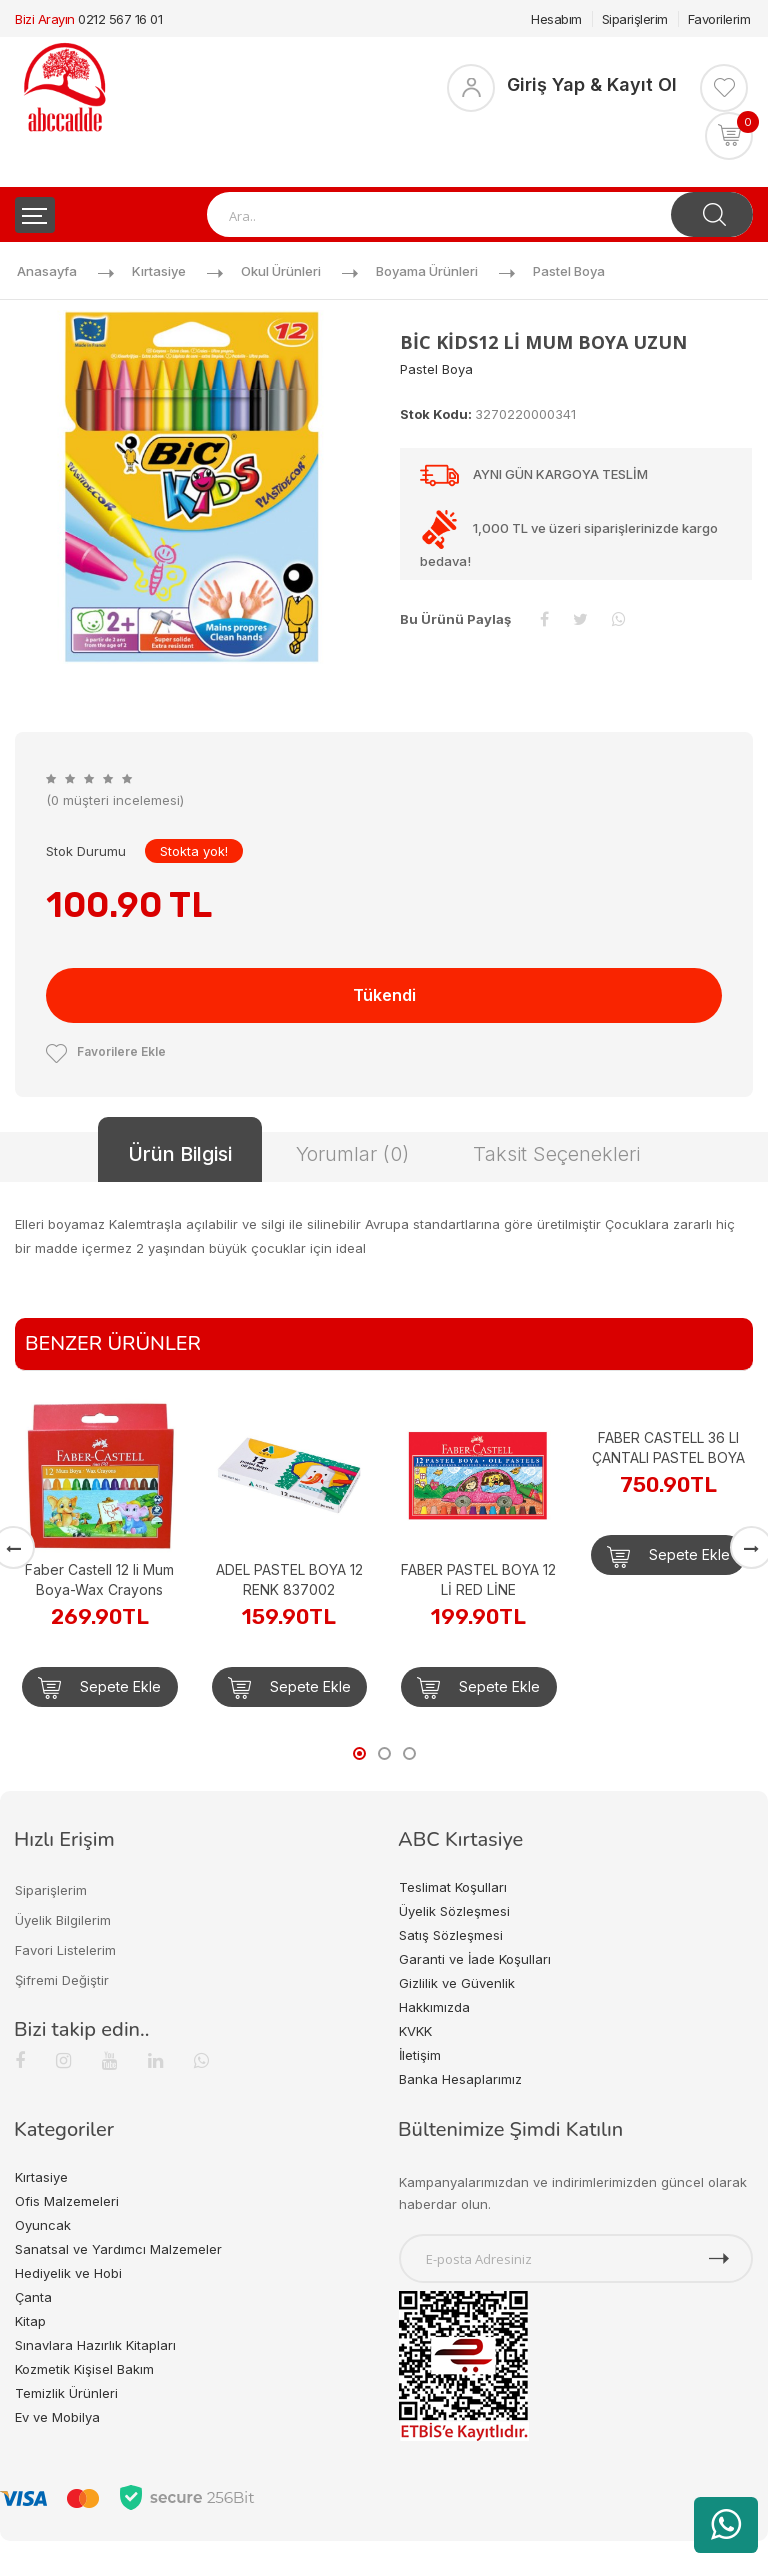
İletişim (420, 2055)
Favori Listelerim (65, 1950)
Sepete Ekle (99, 1688)
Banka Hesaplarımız (460, 2079)
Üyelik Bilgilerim (63, 1920)
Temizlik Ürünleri (66, 2393)
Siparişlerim (635, 19)
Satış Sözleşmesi (451, 1935)
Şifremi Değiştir (62, 1980)
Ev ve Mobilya (57, 2417)
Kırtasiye (159, 271)
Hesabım (556, 19)
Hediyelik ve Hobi (68, 2273)
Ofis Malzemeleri (67, 2201)
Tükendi (384, 995)
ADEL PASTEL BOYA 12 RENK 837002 (289, 1579)
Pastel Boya (569, 271)
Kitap (30, 2321)
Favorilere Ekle (106, 1051)
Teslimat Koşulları (453, 1887)
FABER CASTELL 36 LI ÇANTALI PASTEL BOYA (668, 1447)
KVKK (415, 2031)
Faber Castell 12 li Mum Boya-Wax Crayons (99, 1579)
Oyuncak (43, 2225)
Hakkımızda (434, 2007)
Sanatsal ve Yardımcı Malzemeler (118, 2249)
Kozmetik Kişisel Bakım (84, 2369)
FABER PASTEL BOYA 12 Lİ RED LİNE (478, 1579)
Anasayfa (47, 271)
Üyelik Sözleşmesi (454, 1911)
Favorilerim (719, 19)
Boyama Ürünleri (427, 271)
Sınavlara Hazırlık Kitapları (95, 2345)
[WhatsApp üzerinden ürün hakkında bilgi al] (726, 2525)
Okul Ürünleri (281, 271)
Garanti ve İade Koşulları (475, 1959)
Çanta (33, 2297)
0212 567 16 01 (120, 19)
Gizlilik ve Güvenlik (457, 1983)
